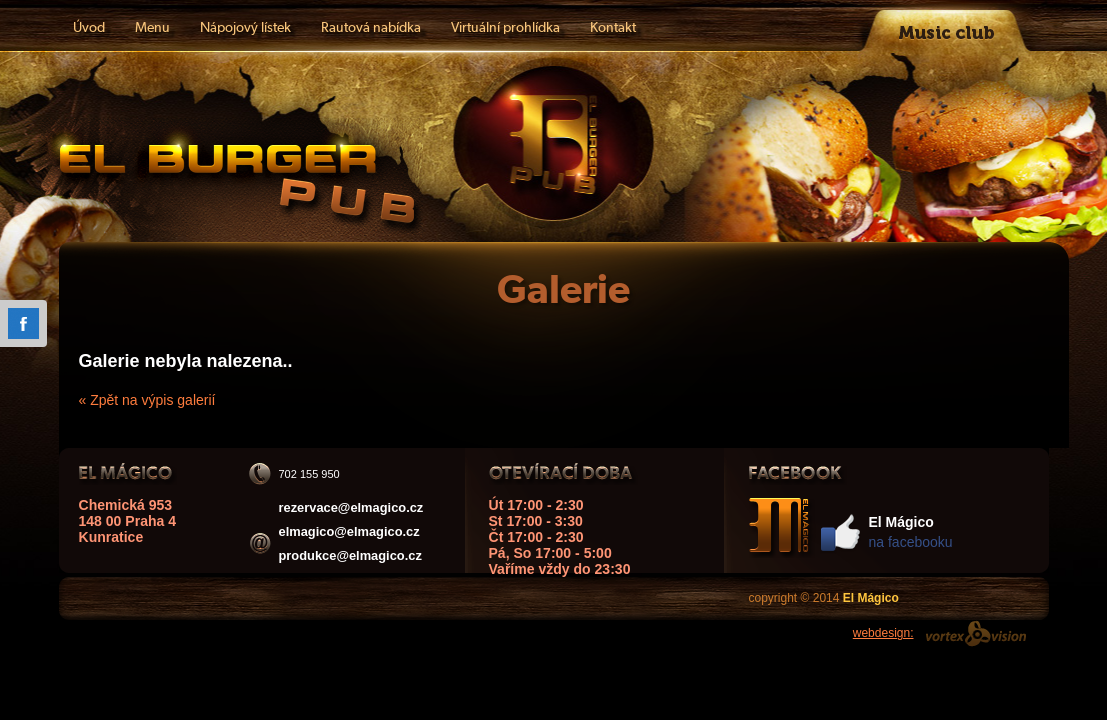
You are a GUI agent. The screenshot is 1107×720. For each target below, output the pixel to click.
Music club (947, 26)
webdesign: (883, 633)
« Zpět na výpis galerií (147, 400)
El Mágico (231, 177)
